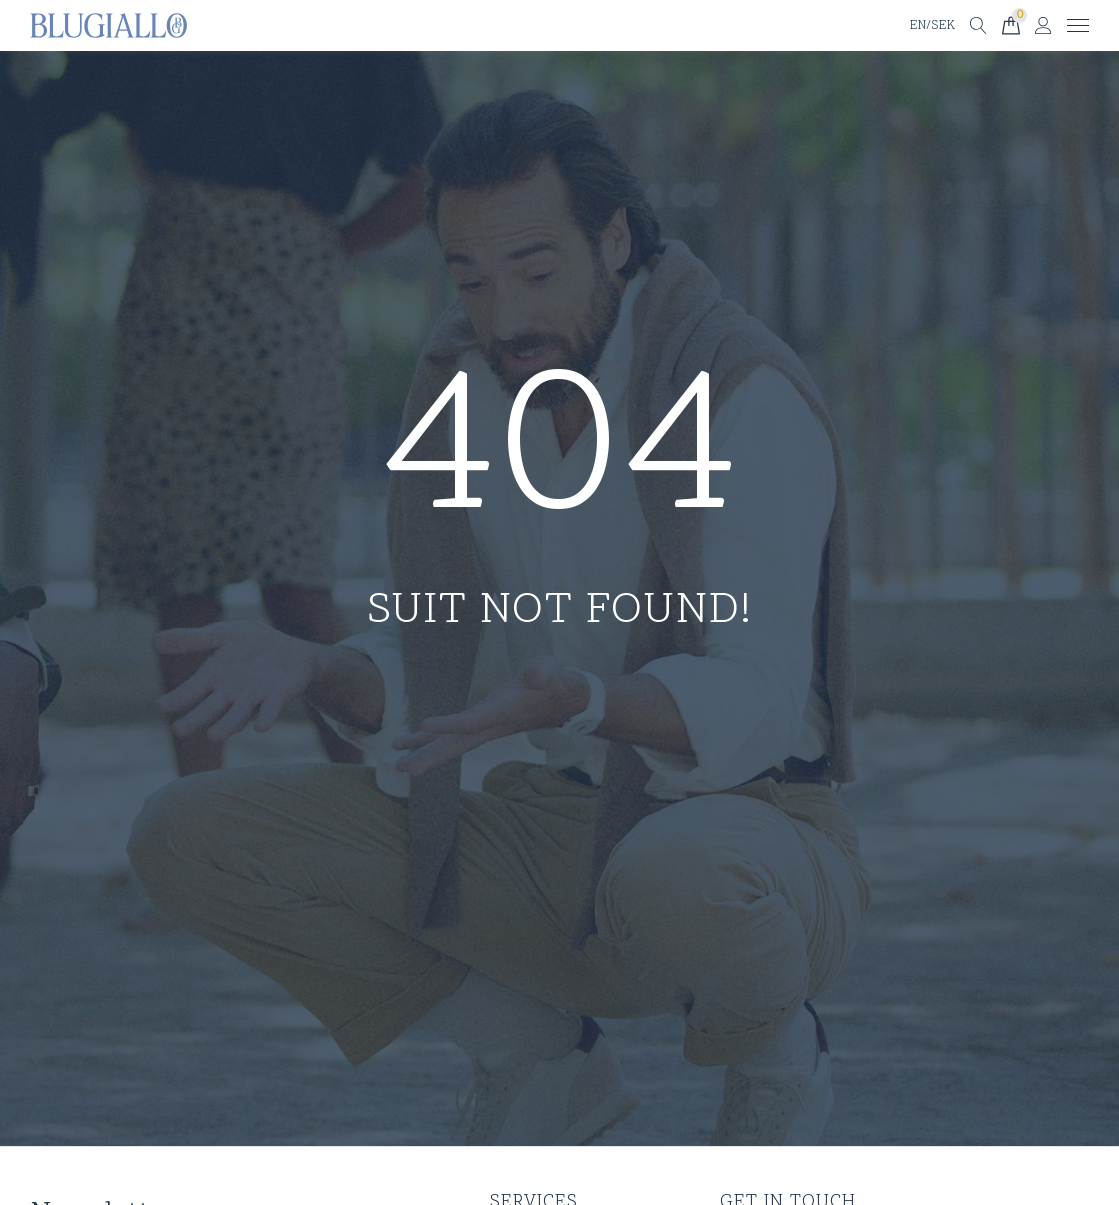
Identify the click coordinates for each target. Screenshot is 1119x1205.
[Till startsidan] (108, 26)
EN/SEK (932, 26)
